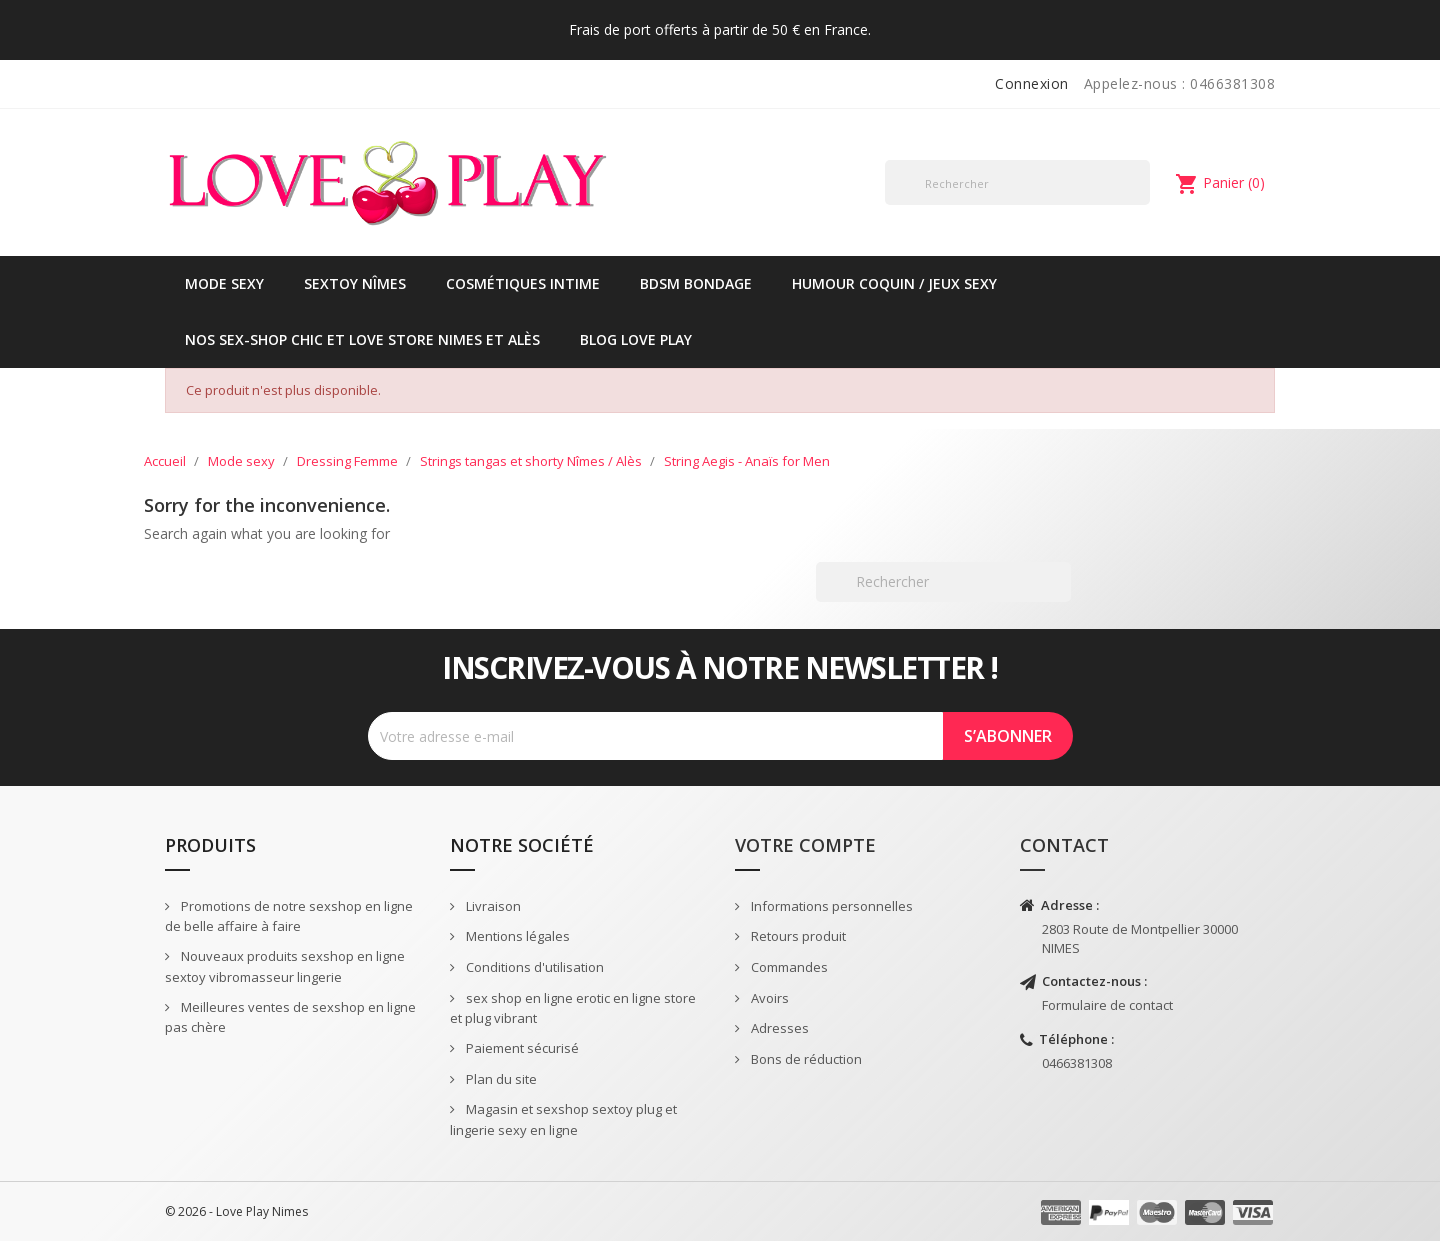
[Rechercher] (1017, 182)
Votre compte (805, 845)
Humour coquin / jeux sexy (894, 283)
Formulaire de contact (1107, 1005)
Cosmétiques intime (523, 283)
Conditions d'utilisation (533, 967)
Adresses (778, 1028)
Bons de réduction (805, 1059)
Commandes (788, 967)
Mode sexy (224, 283)
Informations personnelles (830, 906)
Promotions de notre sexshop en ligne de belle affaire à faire (289, 916)
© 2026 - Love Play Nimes (236, 1211)
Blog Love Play (636, 339)
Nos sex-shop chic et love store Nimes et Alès (362, 339)
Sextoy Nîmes (355, 283)
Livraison (492, 906)
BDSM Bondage (696, 283)
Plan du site (500, 1079)
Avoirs (768, 998)
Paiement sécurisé (521, 1048)
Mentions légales (516, 936)
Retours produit (797, 936)
